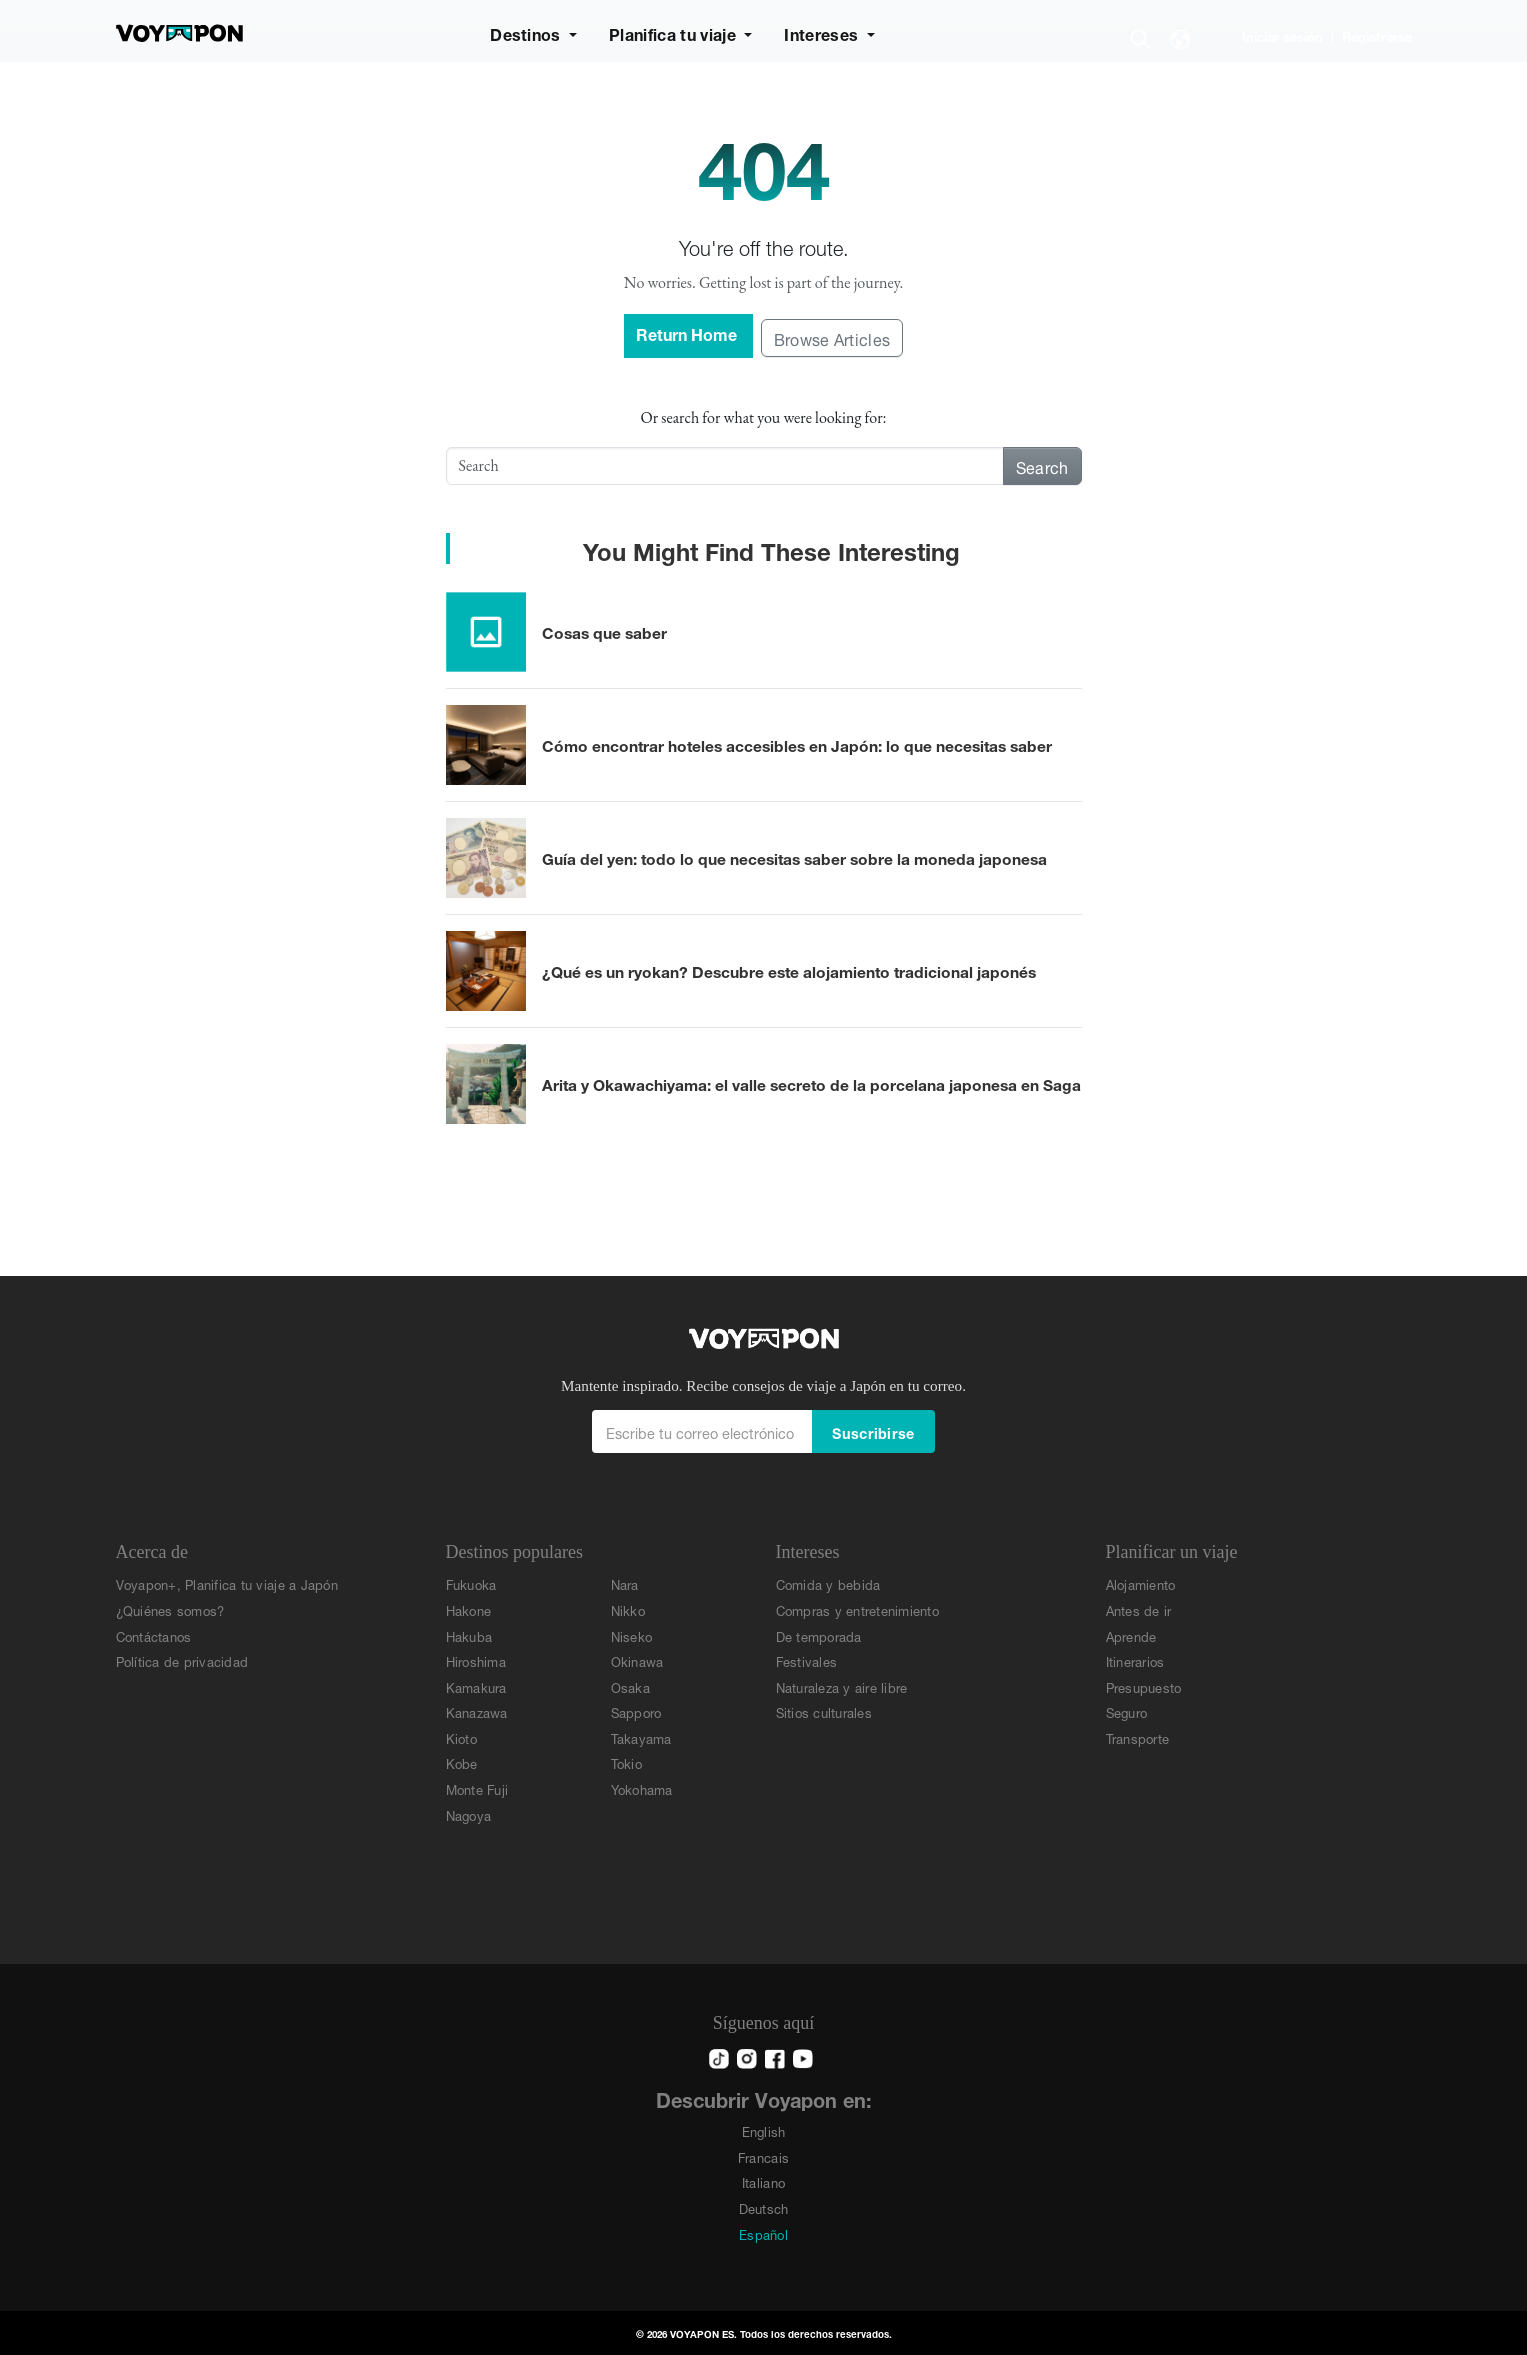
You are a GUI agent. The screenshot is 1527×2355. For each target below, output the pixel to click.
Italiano (763, 2181)
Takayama (641, 1737)
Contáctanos (154, 1635)
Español (763, 2233)
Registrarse (1377, 35)
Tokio (626, 1762)
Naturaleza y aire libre (842, 1686)
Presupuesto (1144, 1686)
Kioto (461, 1737)
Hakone (469, 1609)
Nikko (628, 1609)
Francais (763, 2156)
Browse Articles (832, 337)
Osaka (630, 1686)
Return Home (688, 332)
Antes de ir (1139, 1609)
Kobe (462, 1762)
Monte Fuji (477, 1788)
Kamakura (476, 1686)
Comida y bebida (828, 1583)
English (764, 2130)
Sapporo (636, 1711)
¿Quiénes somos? (170, 1609)
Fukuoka (471, 1583)
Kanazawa (477, 1711)
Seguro (1127, 1711)
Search (1042, 465)
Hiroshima (476, 1660)
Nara (625, 1583)
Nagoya (469, 1814)
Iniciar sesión (1282, 35)
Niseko (632, 1635)
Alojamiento (1141, 1583)
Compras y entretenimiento (858, 1609)
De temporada (819, 1635)
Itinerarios (1135, 1660)
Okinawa (637, 1660)
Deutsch (764, 2207)
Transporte (1138, 1737)
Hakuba (469, 1635)
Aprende (1131, 1635)
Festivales (807, 1660)
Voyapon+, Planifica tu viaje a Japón (227, 1583)
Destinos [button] (527, 32)
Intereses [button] (823, 32)
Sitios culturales (824, 1711)
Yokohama (642, 1788)
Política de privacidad (182, 1660)
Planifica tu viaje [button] (674, 32)
